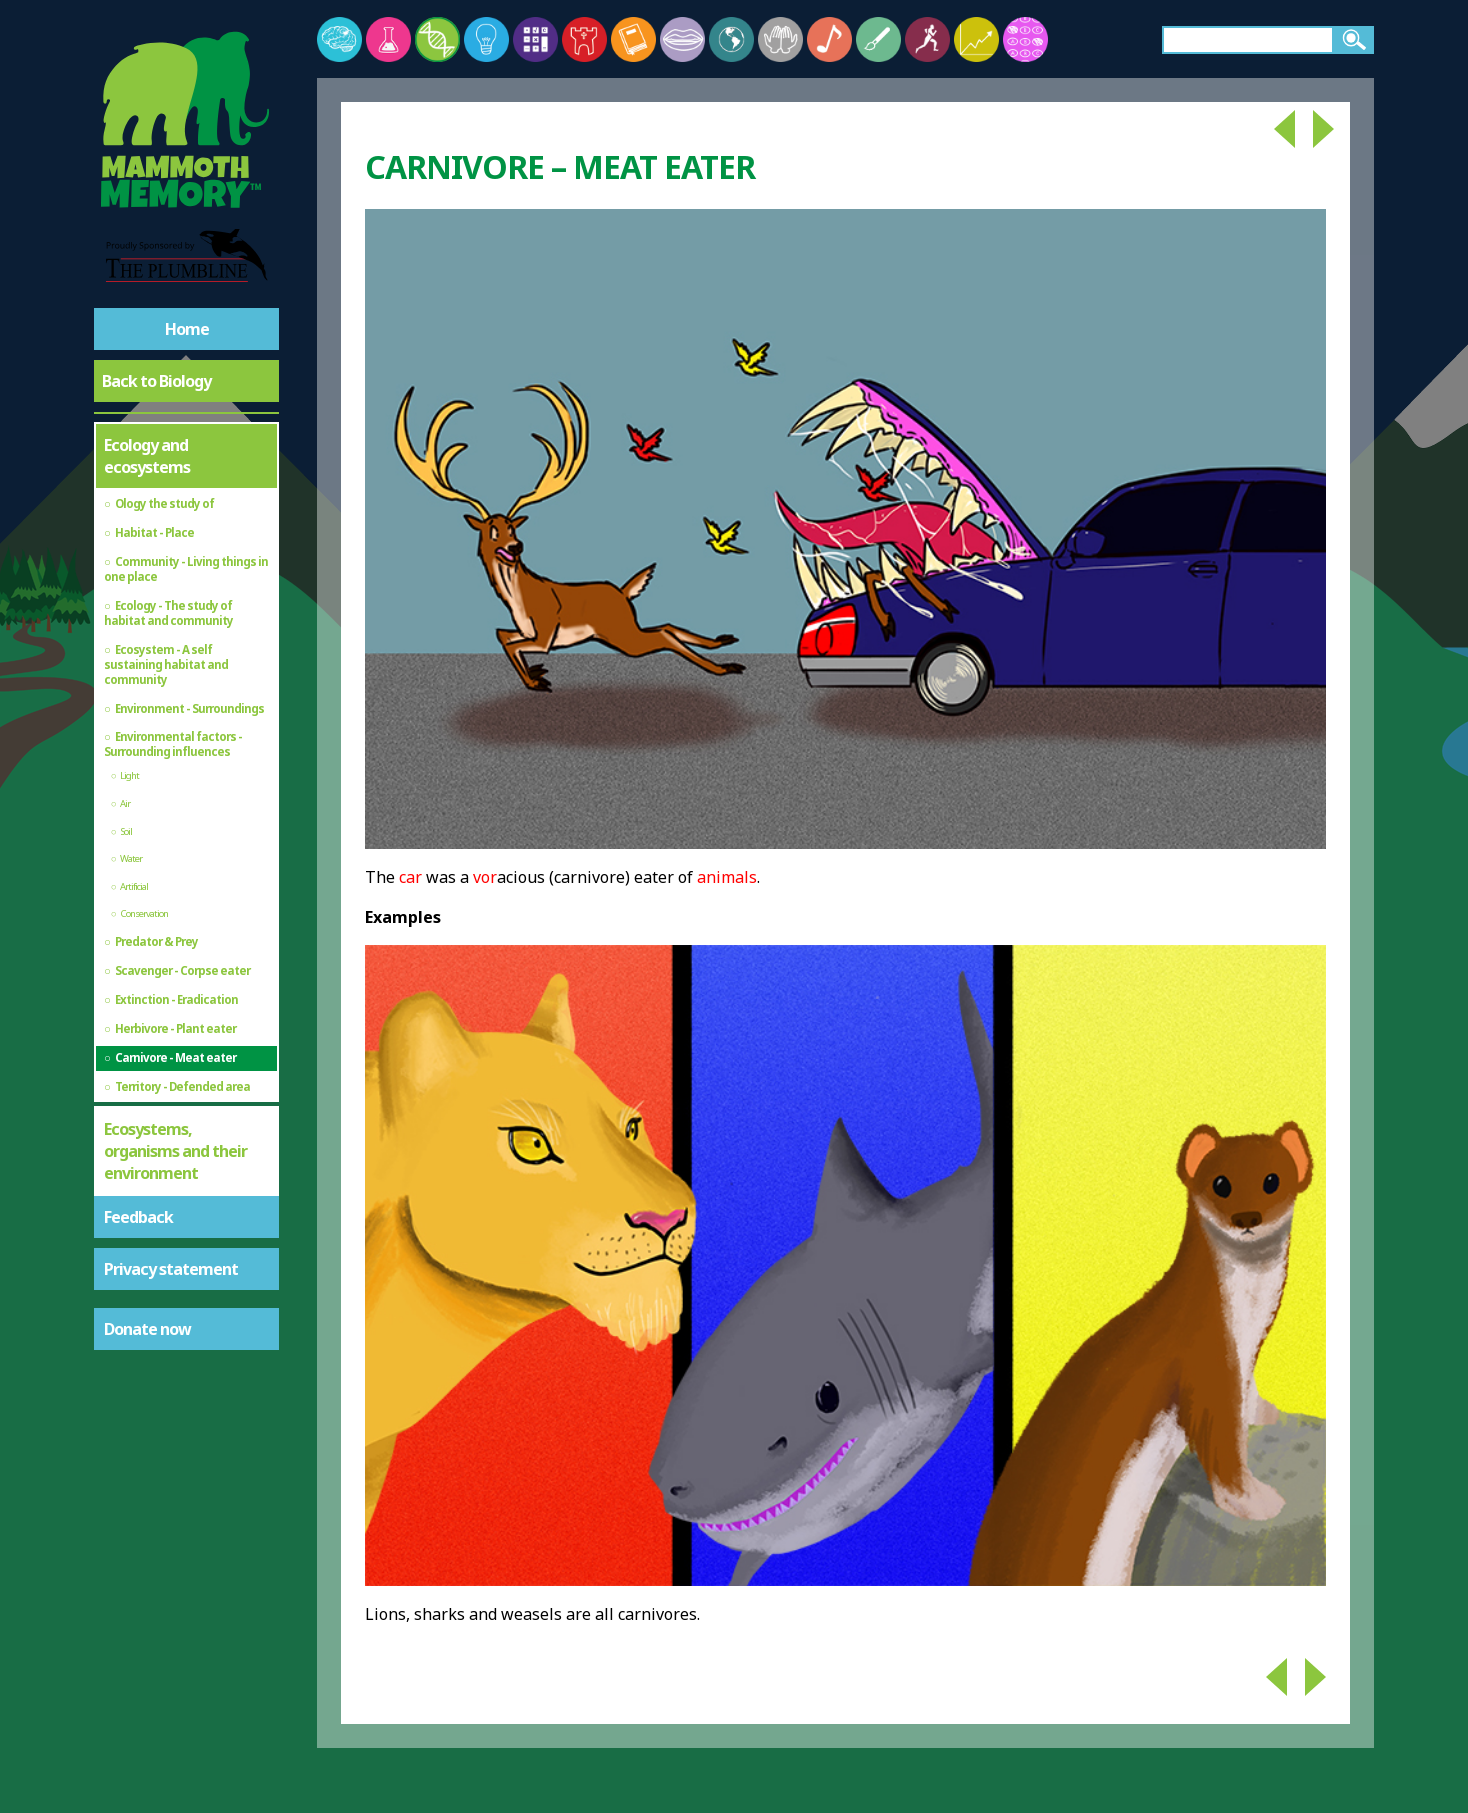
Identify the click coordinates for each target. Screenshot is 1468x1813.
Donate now (147, 1329)
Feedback (138, 1217)
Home (187, 329)
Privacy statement (171, 1269)
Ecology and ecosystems (147, 456)
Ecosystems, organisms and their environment (175, 1151)
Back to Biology (156, 381)
